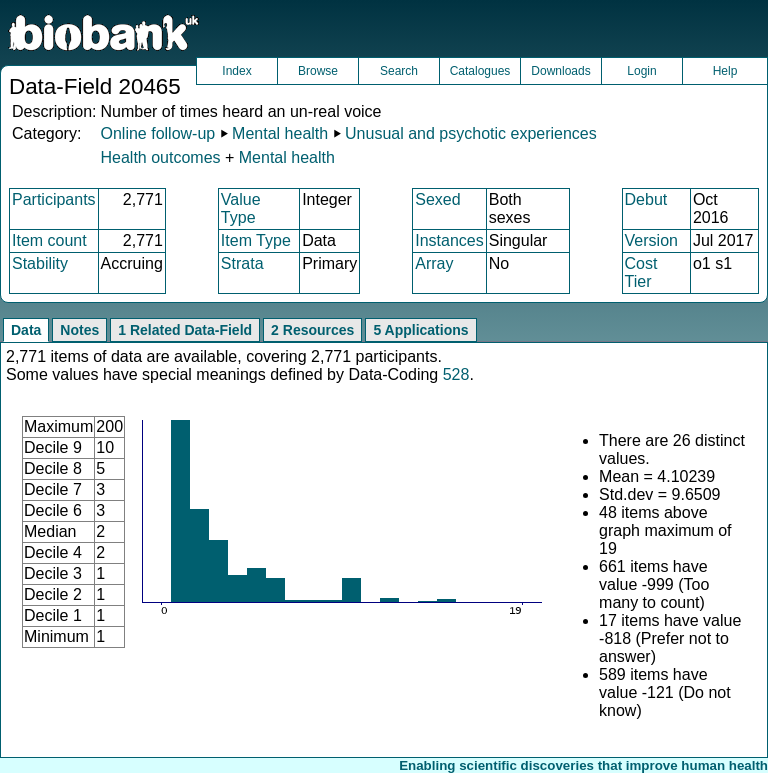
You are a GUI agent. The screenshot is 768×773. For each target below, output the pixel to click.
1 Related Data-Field (185, 330)
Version (651, 240)
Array (434, 263)
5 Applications (420, 330)
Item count (49, 240)
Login (641, 71)
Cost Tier (641, 272)
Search (399, 71)
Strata (242, 263)
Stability (40, 263)
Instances (449, 240)
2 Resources (312, 330)
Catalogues (480, 71)
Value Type (241, 208)
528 (456, 374)
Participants (54, 199)
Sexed (437, 199)
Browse (318, 71)
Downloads (560, 71)
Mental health (280, 133)
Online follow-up (157, 133)
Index (236, 71)
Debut (646, 199)
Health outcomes (160, 157)
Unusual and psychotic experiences (471, 133)
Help (725, 71)
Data (26, 330)
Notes (79, 330)
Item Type (256, 240)
